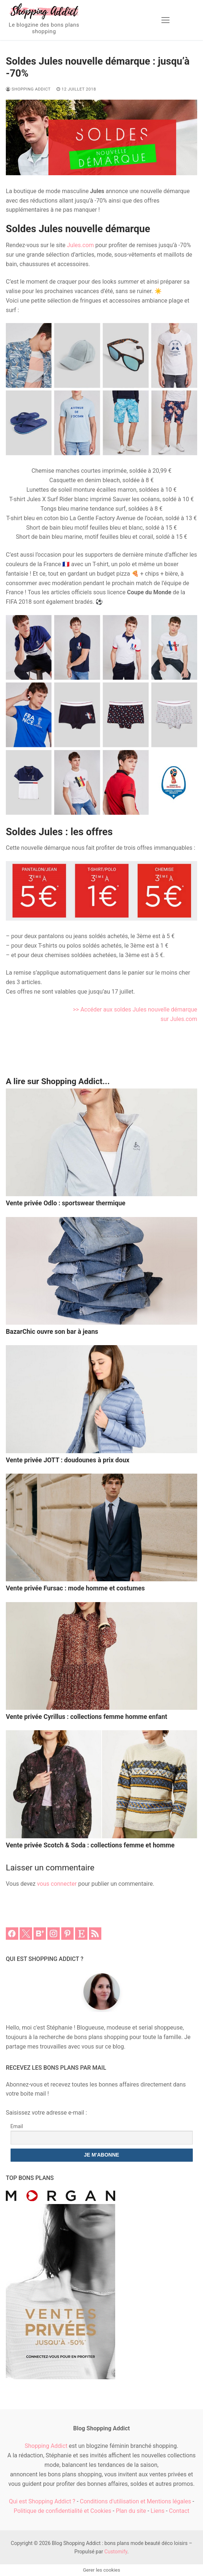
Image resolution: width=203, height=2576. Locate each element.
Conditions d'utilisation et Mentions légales (135, 2501)
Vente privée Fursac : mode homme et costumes (75, 1588)
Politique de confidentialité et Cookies (62, 2510)
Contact (179, 2510)
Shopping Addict (28, 89)
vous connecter (57, 1883)
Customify (115, 2551)
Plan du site (131, 2510)
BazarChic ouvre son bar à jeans (52, 1331)
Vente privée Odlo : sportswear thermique (65, 1203)
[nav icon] (165, 20)
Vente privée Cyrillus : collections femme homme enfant (86, 1716)
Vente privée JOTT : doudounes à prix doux (67, 1460)
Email (17, 2126)
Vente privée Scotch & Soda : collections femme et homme (90, 1845)
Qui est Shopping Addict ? (42, 2501)
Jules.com (80, 245)
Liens (157, 2510)
